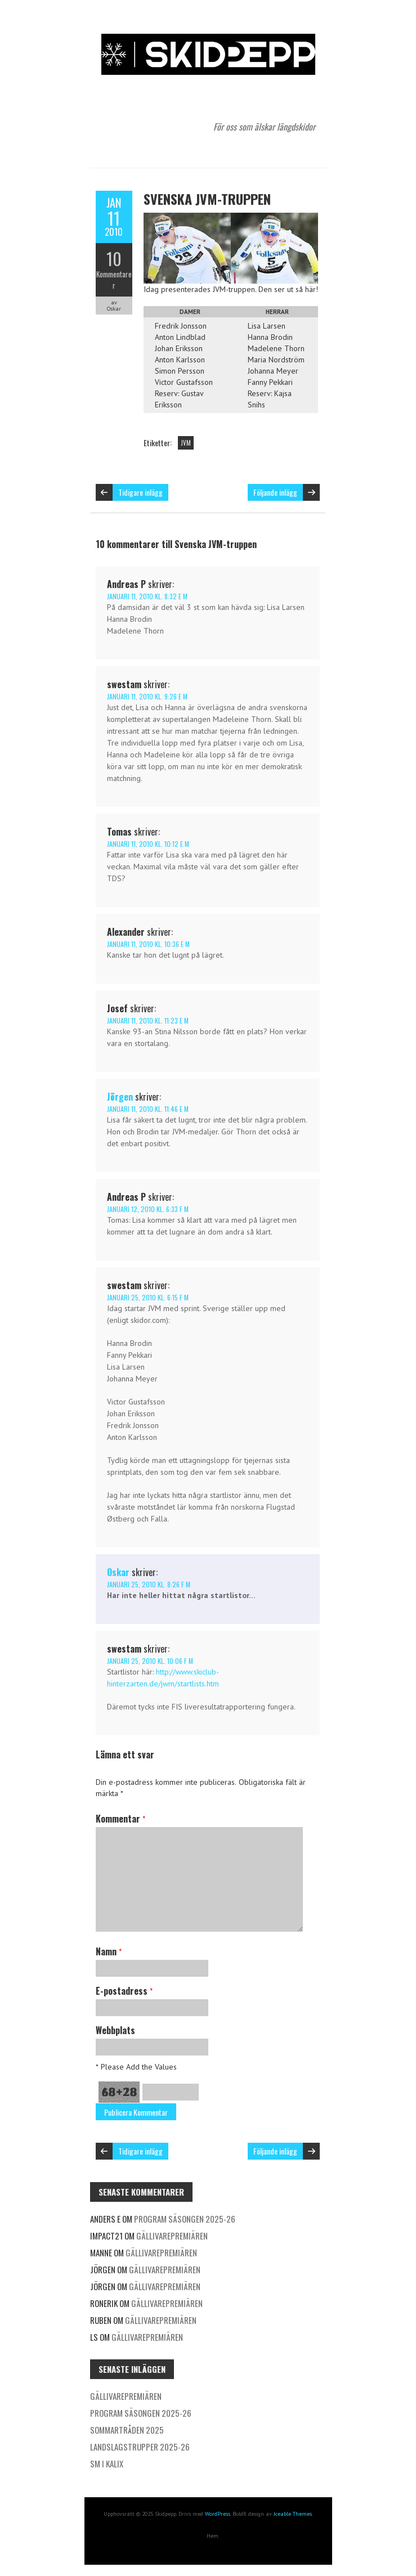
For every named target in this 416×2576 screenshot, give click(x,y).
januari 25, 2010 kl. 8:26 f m (148, 1584)
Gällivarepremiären (172, 2235)
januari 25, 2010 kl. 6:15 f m (148, 1297)
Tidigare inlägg (140, 492)
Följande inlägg (275, 492)
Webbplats (115, 2030)
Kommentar (120, 1818)
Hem (212, 2535)
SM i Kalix (106, 2463)
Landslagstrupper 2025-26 (140, 2446)
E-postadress (124, 1991)
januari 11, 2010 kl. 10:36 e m (148, 944)
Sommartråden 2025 (127, 2430)
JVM (186, 442)
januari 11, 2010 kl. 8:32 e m (147, 596)
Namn (109, 1951)
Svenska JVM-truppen (207, 199)
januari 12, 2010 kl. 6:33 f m (148, 1209)
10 (114, 258)
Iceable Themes (293, 2513)
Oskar (118, 1572)
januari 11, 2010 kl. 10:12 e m (148, 844)
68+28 (119, 2092)
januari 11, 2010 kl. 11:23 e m (148, 1020)
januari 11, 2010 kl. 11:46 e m (148, 1109)
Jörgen (120, 1096)
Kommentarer (114, 279)
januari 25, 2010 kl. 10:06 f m (150, 1661)
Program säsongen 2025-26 (184, 2219)
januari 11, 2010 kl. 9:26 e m (147, 696)
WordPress (217, 2513)
